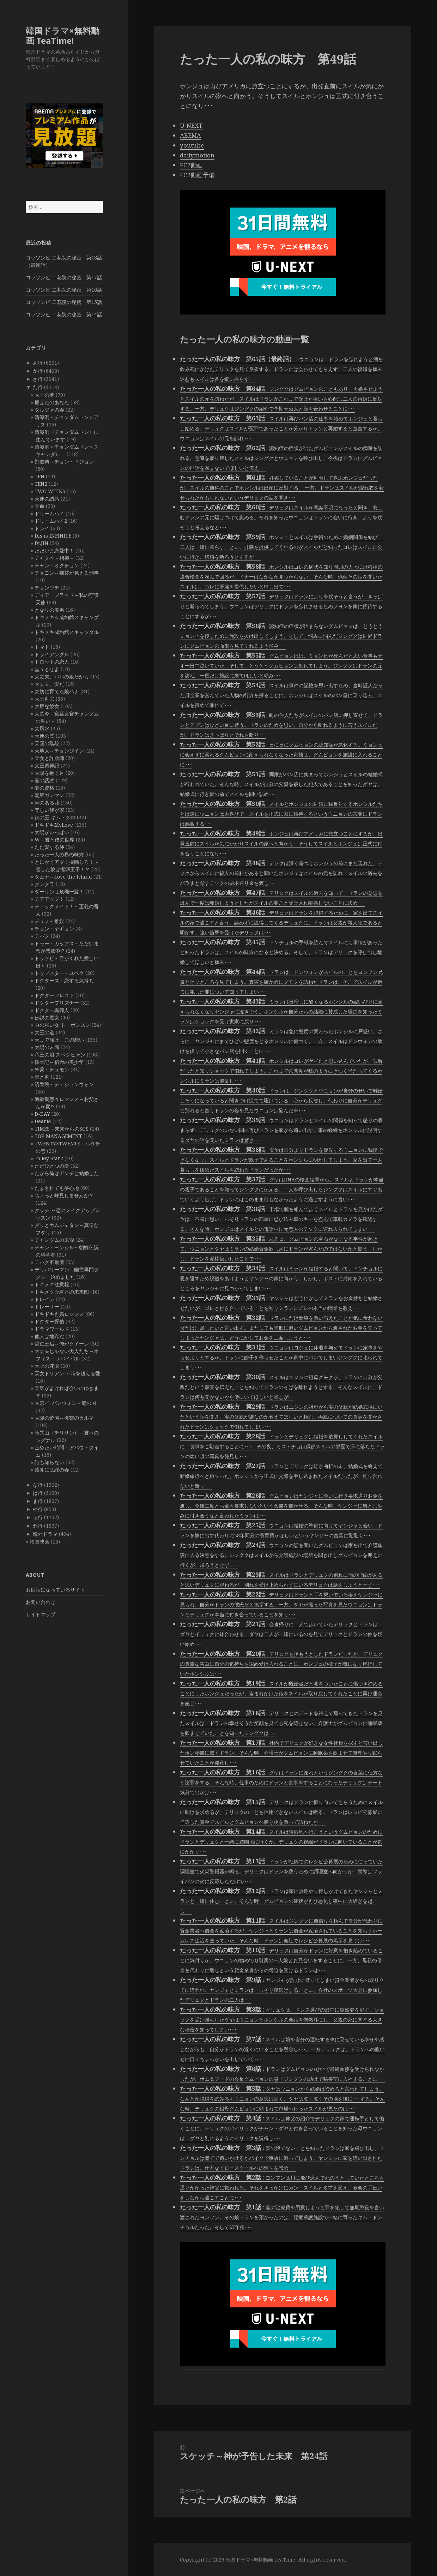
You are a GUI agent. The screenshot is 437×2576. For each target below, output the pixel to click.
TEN (39, 476)
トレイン (44, 1299)
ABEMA (190, 135)
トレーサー (47, 1306)
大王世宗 (44, 698)
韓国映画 (39, 1541)
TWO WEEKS (50, 491)
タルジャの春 (49, 409)
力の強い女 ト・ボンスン (62, 1025)
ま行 (38, 1501)
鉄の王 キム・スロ (55, 817)
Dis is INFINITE (53, 535)
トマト (42, 646)
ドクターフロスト (54, 995)
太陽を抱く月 (49, 772)
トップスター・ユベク (59, 973)
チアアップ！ (49, 898)
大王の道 (44, 1032)
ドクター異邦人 (52, 1010)
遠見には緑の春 (52, 1469)
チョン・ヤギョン (54, 928)
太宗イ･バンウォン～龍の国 (65, 1403)
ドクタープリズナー (57, 1002)
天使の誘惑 (47, 498)
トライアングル (52, 654)
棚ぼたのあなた (52, 402)
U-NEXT (191, 125)
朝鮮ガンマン (49, 795)
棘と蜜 (42, 1076)
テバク (42, 936)
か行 (38, 370)
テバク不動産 (49, 1262)
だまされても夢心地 (57, 1188)
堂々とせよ (47, 669)
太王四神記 (47, 765)
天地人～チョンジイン (59, 750)
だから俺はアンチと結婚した (67, 1173)
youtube (192, 145)
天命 (39, 506)
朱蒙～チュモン (52, 1069)
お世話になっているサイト (55, 1589)
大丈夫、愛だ (49, 684)
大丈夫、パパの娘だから (62, 676)
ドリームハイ (49, 513)
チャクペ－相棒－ (54, 558)
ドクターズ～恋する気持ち (64, 980)
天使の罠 (44, 735)
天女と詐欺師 (49, 758)
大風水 (42, 728)
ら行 (38, 1517)
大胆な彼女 (47, 706)
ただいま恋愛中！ (54, 550)
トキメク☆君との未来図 (62, 1291)
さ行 (38, 379)
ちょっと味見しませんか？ (64, 1195)
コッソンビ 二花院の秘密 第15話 (64, 302)
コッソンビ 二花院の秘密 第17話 (64, 277)
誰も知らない (49, 1462)
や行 (38, 1509)
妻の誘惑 (44, 780)
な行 (38, 1484)
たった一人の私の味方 (59, 854)
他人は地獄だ (49, 1336)
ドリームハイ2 (51, 520)
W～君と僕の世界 (54, 839)
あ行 (38, 362)
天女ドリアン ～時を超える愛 (67, 1373)
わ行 (38, 1525)
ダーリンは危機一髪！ (59, 891)
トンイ (42, 528)
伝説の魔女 (47, 1017)
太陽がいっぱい (52, 832)
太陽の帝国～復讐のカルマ (64, 1417)
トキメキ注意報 (52, 1284)
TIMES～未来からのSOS (62, 1128)
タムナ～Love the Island (63, 876)
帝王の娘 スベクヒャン (60, 1054)
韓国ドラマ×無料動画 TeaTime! (62, 35)
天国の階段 (47, 743)
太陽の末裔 (47, 1047)
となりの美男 (49, 609)
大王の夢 (44, 394)
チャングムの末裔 (54, 1239)
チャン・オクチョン (57, 565)
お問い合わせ (40, 1602)
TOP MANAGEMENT (58, 1136)
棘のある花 (47, 802)
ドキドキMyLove (54, 824)
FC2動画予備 (197, 175)
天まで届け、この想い (59, 1039)
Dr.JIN (41, 543)
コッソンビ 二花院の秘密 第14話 (64, 314)
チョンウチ (47, 587)
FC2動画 (191, 165)
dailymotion (197, 155)
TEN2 (41, 483)
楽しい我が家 (49, 810)
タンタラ (44, 884)
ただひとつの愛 (52, 1165)
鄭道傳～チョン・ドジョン (64, 461)
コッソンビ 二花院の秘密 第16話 (64, 289)
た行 (38, 387)
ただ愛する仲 (49, 847)
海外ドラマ (45, 1533)
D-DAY (42, 1113)
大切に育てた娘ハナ (57, 691)
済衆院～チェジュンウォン (64, 1084)
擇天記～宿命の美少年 (59, 1062)
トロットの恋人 (52, 661)
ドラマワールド (52, 1328)
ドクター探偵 (49, 1321)
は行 (38, 1493)
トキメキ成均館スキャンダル (67, 632)
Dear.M (43, 1121)
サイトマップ (40, 1614)
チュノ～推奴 (49, 921)
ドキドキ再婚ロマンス (59, 1314)
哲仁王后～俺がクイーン (62, 1343)
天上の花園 (47, 1365)
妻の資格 (44, 787)
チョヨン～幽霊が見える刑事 (67, 572)
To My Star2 (49, 1158)
